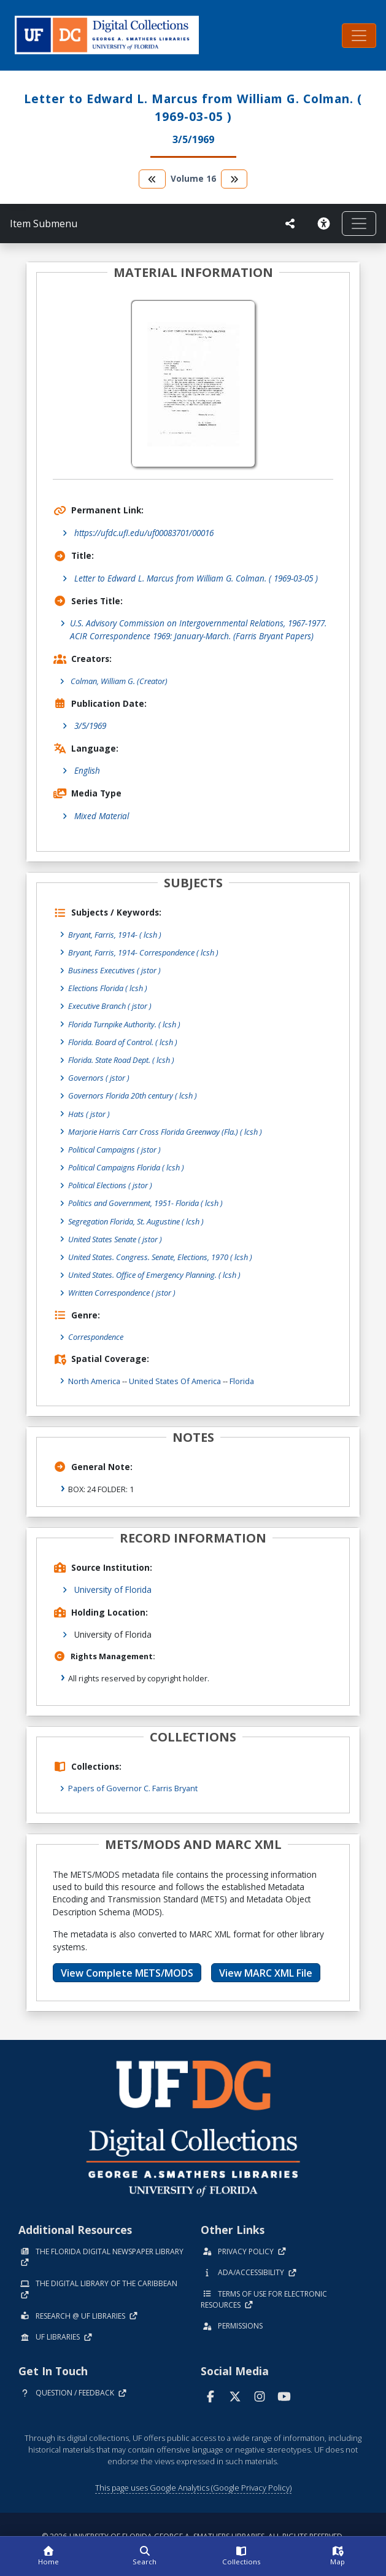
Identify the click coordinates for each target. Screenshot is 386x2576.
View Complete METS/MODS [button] (127, 1973)
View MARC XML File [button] (265, 1973)
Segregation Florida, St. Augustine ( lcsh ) (136, 1221)
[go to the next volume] (234, 179)
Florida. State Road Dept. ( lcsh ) (121, 1059)
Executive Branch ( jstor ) (110, 1005)
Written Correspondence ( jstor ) (122, 1292)
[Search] (144, 2556)
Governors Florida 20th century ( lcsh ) (132, 1095)
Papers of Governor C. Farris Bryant (133, 1788)
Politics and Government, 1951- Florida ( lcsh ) (145, 1202)
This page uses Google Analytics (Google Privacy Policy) (193, 2487)
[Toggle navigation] (359, 35)
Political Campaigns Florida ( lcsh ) (126, 1167)
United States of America (175, 1381)
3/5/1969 (90, 725)
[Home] (48, 2556)
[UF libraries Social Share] (290, 224)
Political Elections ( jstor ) (110, 1185)
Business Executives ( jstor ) (114, 970)
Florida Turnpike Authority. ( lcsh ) (124, 1024)
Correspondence (95, 1336)
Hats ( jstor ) (89, 1113)
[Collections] (241, 2556)
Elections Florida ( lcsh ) (107, 988)
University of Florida (113, 1589)
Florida (242, 1381)
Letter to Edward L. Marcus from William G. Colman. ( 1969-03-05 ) (196, 578)
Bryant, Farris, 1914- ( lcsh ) (114, 934)
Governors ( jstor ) (98, 1077)
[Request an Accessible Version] (323, 223)
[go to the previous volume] (152, 179)
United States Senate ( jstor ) (115, 1239)
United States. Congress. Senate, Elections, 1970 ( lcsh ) (160, 1257)
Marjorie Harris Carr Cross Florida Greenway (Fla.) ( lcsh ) (165, 1131)
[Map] (338, 2556)
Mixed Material (101, 816)
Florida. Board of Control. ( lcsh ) (122, 1042)
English (87, 770)
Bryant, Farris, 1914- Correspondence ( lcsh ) (143, 952)
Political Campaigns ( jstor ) (114, 1149)
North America (94, 1381)
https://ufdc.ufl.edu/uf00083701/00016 (144, 533)
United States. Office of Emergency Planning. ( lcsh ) (154, 1274)
